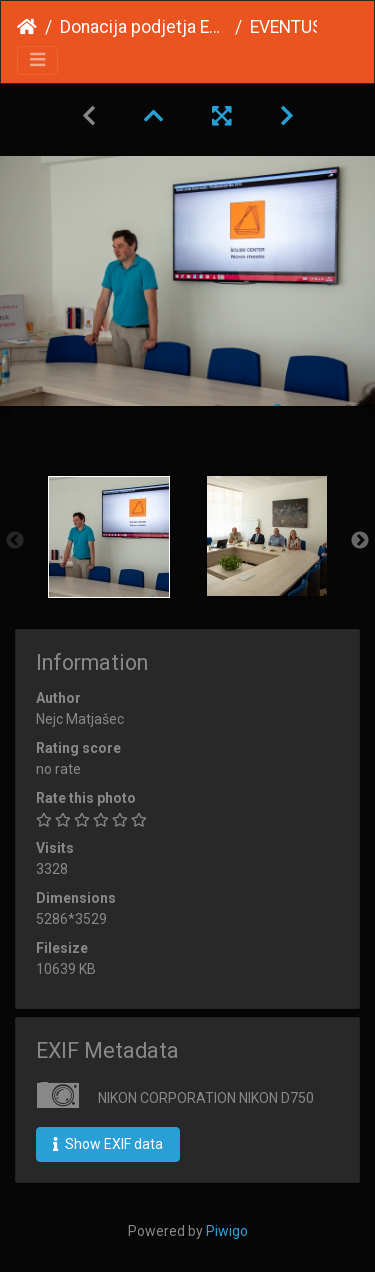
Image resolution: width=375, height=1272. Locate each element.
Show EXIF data (108, 1144)
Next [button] (360, 541)
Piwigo (227, 1231)
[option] (109, 537)
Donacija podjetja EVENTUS (143, 27)
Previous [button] (15, 541)
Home (27, 27)
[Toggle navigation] (37, 60)
